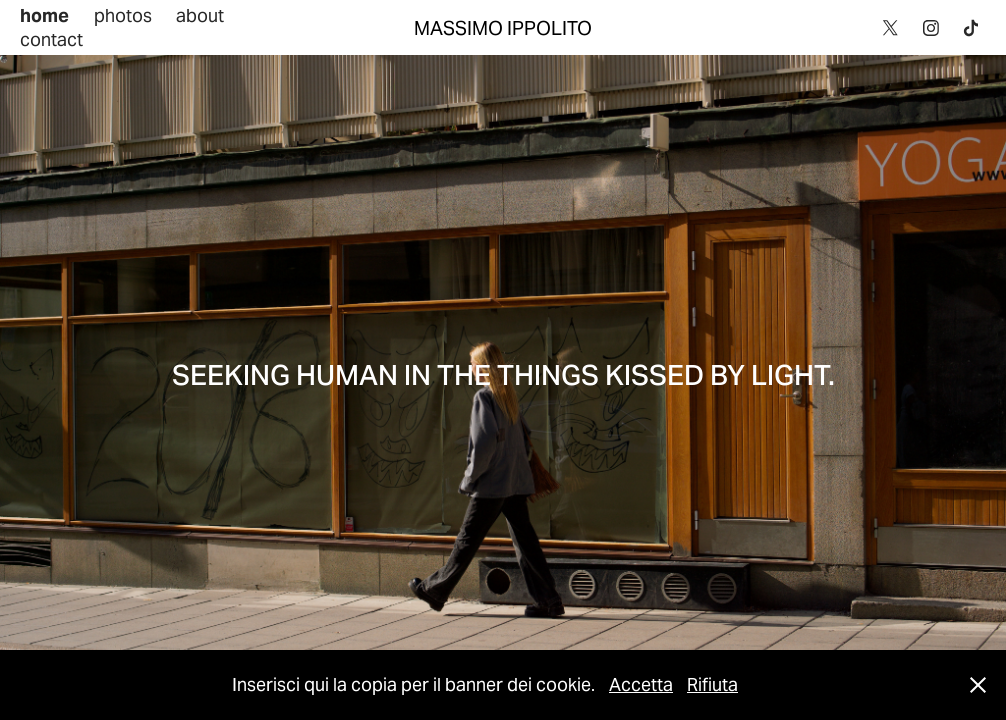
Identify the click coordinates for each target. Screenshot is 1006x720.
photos (123, 15)
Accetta (641, 684)
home (44, 15)
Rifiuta (712, 684)
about (200, 15)
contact (51, 39)
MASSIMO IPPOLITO (503, 28)
